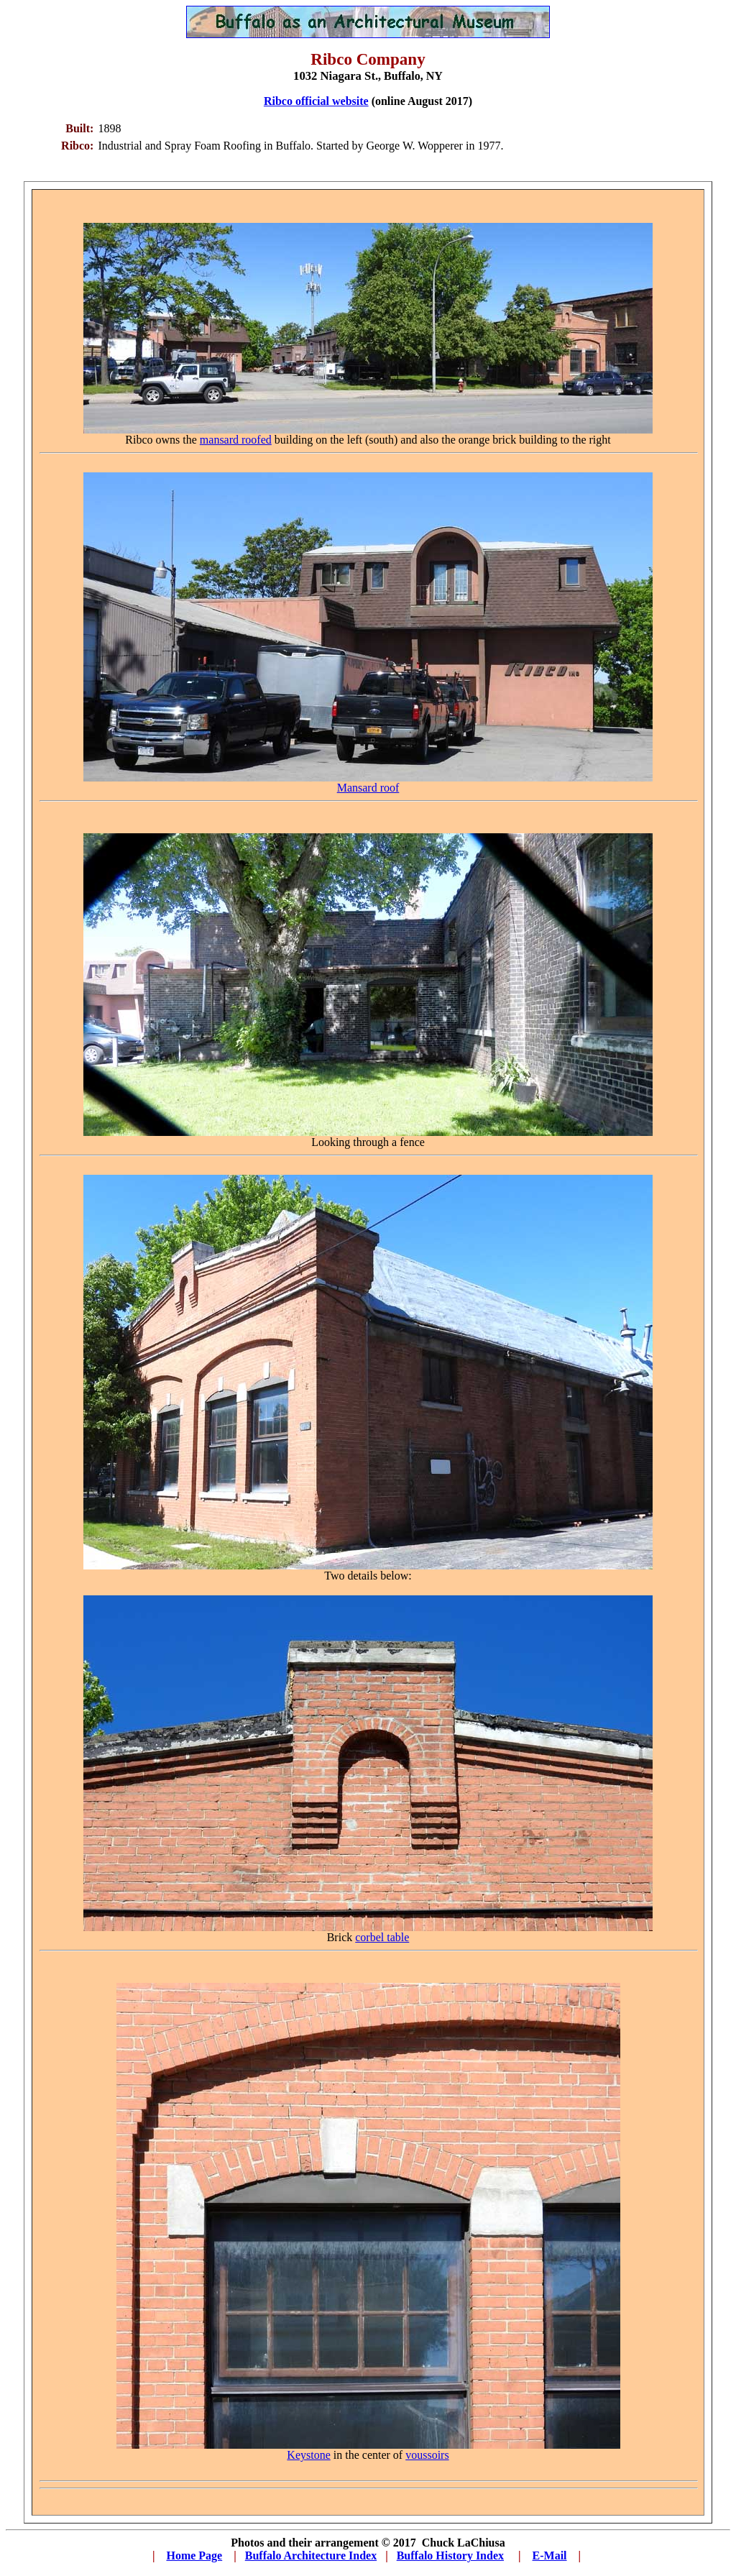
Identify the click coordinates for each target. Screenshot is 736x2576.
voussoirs (426, 2455)
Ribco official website (316, 101)
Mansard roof (368, 787)
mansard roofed (236, 440)
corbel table (382, 1937)
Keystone (308, 2455)
